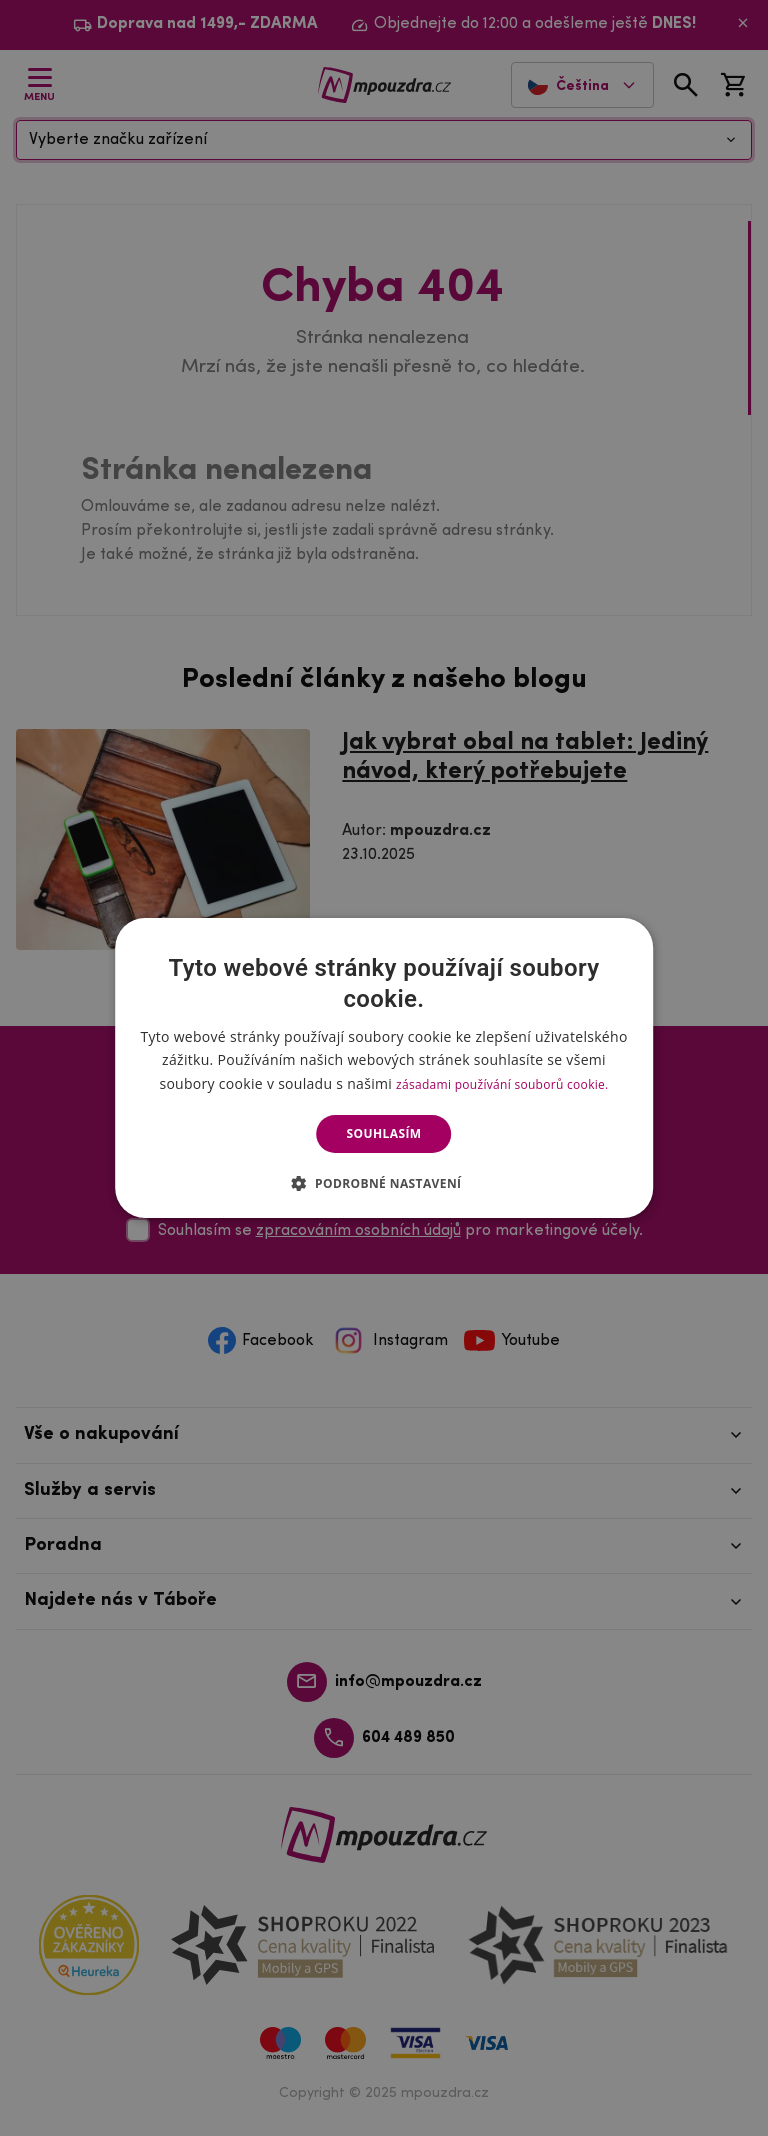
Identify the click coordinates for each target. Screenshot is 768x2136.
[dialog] (384, 1068)
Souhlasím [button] (384, 1133)
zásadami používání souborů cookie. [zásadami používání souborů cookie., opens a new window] (502, 1084)
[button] (384, 1183)
